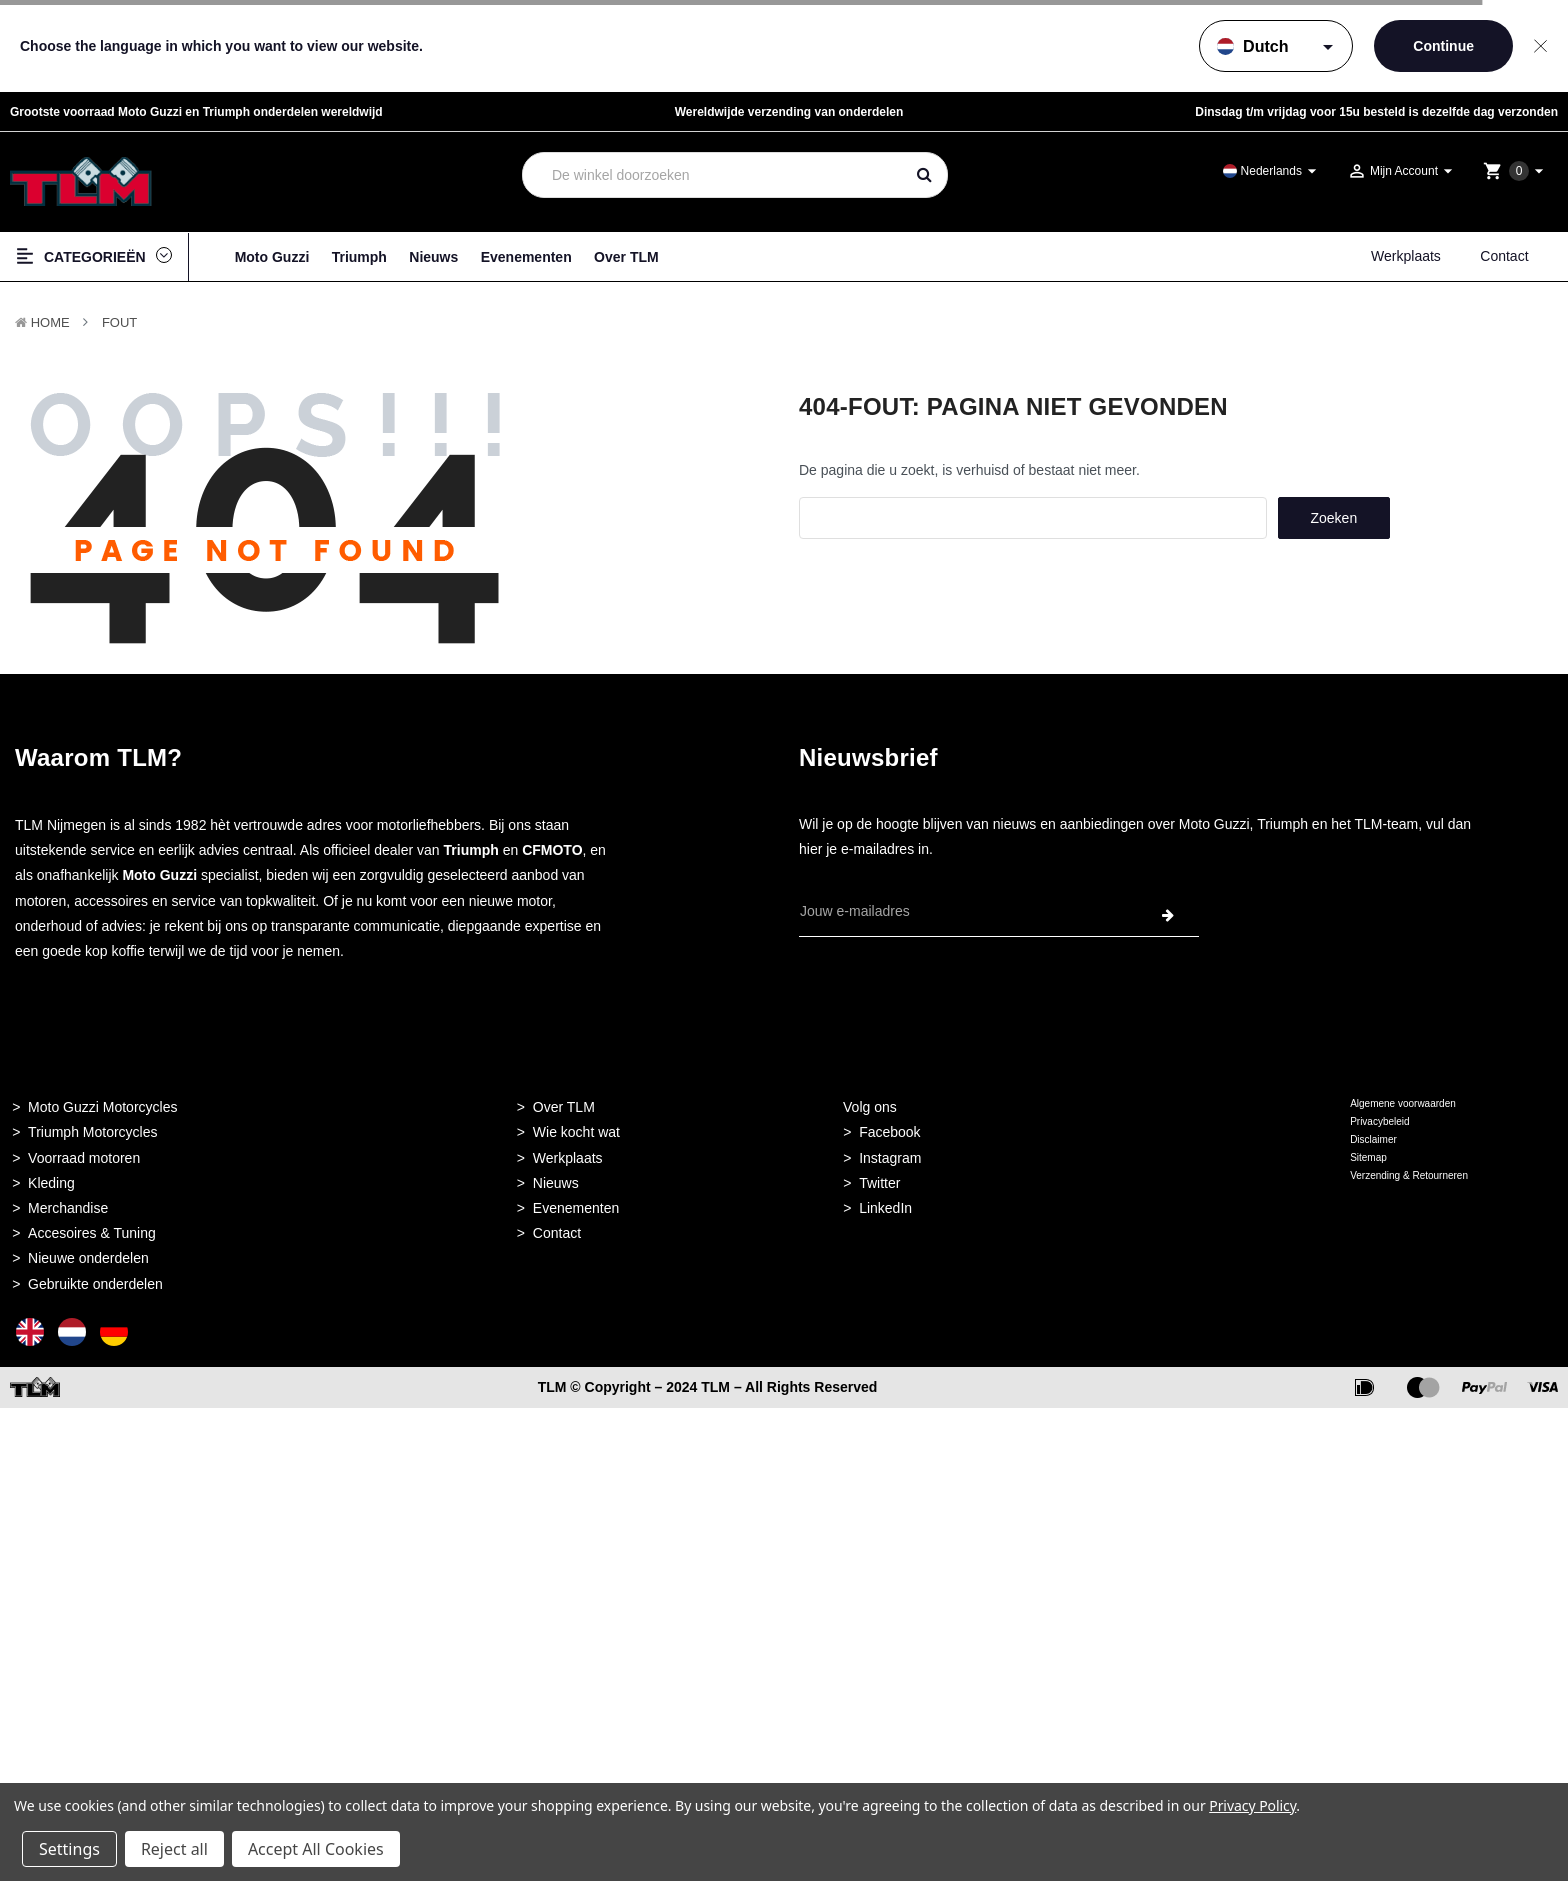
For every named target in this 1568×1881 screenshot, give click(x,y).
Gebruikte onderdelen (95, 1284)
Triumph (359, 257)
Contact (1504, 256)
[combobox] (713, 175)
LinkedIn (885, 1208)
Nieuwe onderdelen (88, 1258)
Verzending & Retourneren (1409, 1175)
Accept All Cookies (316, 1849)
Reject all (174, 1849)
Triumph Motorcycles (92, 1132)
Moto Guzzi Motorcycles (102, 1107)
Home (50, 322)
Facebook (889, 1132)
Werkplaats (1406, 256)
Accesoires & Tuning (92, 1233)
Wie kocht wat (576, 1132)
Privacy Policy (1252, 1805)
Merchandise (68, 1208)
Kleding (51, 1183)
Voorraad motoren (84, 1158)
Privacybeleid (1379, 1121)
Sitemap (1368, 1157)
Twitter (879, 1183)
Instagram (890, 1158)
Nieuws (433, 257)
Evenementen (526, 257)
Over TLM (626, 257)
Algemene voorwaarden (1403, 1103)
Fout (119, 322)
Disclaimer (1373, 1139)
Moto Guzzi (272, 257)
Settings (69, 1849)
